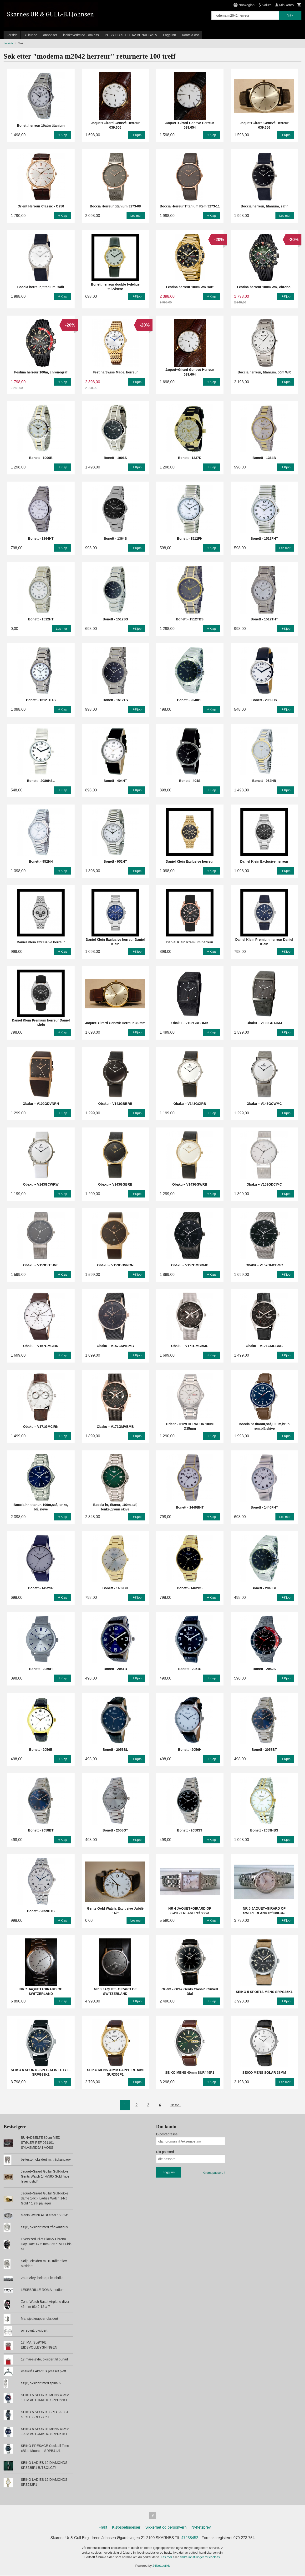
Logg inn (169, 35)
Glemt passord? (214, 2172)
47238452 (189, 2539)
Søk (290, 15)
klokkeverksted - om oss (81, 35)
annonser (50, 35)
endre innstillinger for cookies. (200, 2558)
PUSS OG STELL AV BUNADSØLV (131, 35)
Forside (12, 35)
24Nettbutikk (161, 2566)
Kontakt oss (190, 35)
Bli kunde (30, 35)
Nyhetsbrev (201, 2528)
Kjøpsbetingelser (126, 2528)
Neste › (176, 2105)
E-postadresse (167, 2134)
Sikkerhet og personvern (166, 2528)
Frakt (102, 2528)
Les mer (167, 2558)
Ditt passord (165, 2152)
